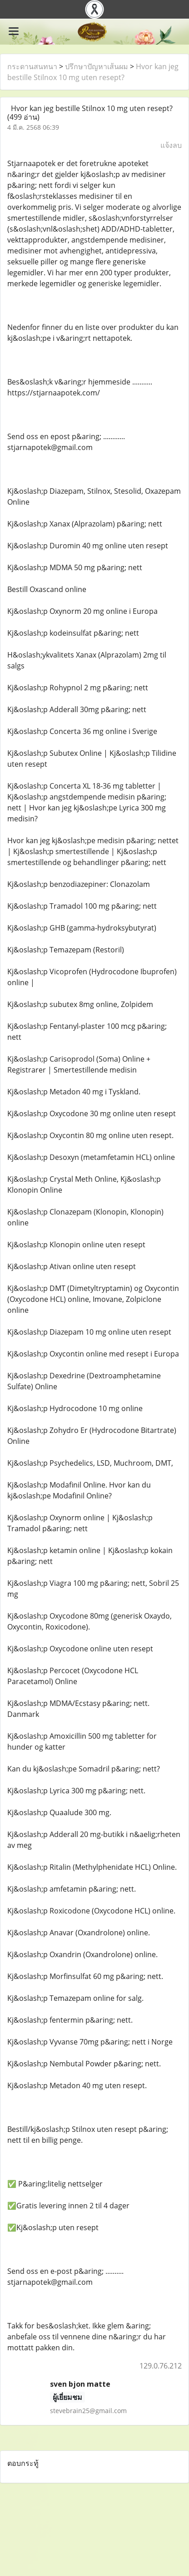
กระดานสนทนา (32, 66)
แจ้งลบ (171, 145)
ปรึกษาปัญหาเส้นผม (96, 66)
